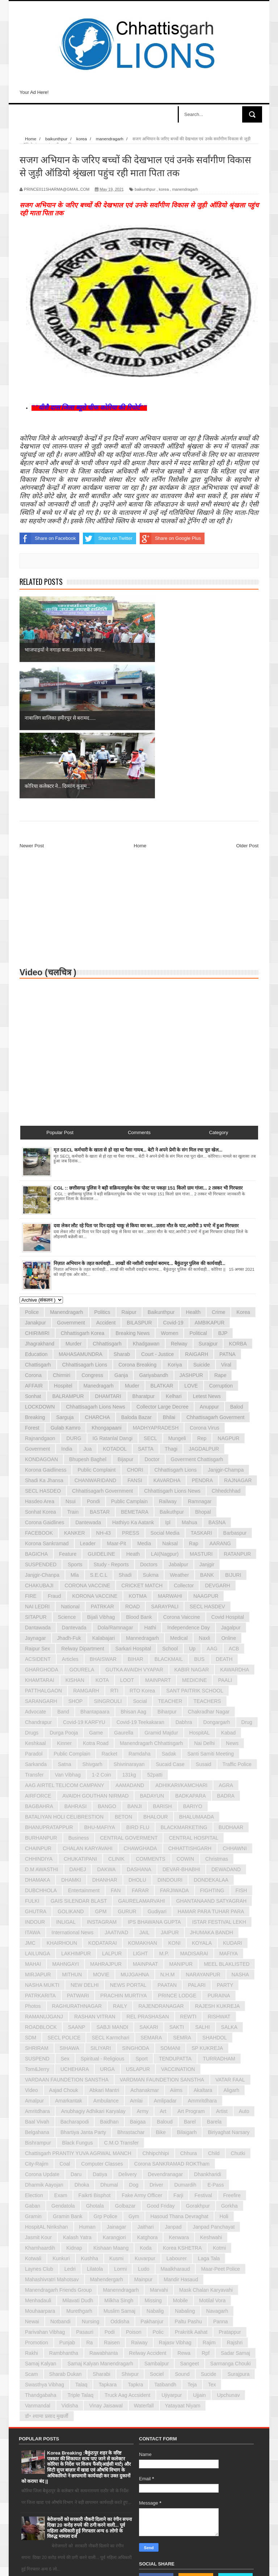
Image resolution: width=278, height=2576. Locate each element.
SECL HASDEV (207, 1470)
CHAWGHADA (140, 1712)
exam (60, 2059)
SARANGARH (41, 1565)
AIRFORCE (38, 1659)
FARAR (140, 1754)
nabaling (185, 2175)
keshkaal (35, 1607)
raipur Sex (37, 1512)
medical (179, 1502)
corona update (42, 2038)
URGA (107, 1933)
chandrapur (38, 1586)
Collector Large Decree (162, 1270)
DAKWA (106, 1733)
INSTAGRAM (102, 1786)
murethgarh (79, 2175)
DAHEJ (78, 1733)
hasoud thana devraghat (179, 2080)
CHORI (135, 1333)
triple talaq (80, 2259)
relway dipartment (82, 1512)
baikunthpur (145, 189)
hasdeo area (39, 1365)
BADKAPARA (190, 1659)
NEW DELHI (85, 1849)
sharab (122, 1218)
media (144, 1407)
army (143, 1975)
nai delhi (204, 1607)
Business (78, 1701)
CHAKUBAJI (39, 1449)
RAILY (120, 1870)
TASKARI (201, 1396)
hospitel (63, 1249)
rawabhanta (103, 2217)
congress (92, 1239)
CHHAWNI (235, 1712)
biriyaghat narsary (228, 1996)
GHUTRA (35, 1775)
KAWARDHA (234, 1533)
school (170, 1512)
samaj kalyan (40, 2227)
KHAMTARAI (39, 1544)
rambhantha (63, 2217)
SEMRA (182, 1901)
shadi (125, 1439)
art (163, 1975)
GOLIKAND (71, 1775)
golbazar (125, 2069)
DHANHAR (104, 1743)
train (73, 1375)
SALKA (229, 1891)
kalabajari (103, 1502)
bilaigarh (187, 1996)
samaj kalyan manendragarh (100, 2227)
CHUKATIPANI (80, 1722)
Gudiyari (157, 1775)
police (32, 1176)
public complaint (96, 1333)
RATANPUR (237, 1418)
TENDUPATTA (175, 1922)
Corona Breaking (137, 1228)
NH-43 (103, 1396)
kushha (89, 2122)
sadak (169, 1617)
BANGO (107, 1670)
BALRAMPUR (68, 1260)
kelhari (174, 1260)
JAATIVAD (116, 1796)
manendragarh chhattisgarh (151, 1607)
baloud (165, 1985)
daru (76, 2038)
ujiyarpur (171, 2259)
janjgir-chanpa (42, 1439)
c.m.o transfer (121, 2006)
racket (109, 1617)
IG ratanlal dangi (113, 1302)
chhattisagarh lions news (95, 1270)
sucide (208, 2238)
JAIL (144, 1796)
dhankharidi (207, 2038)
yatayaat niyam (183, 2269)
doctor (151, 1323)
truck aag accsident (127, 2259)
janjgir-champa (226, 1333)
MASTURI (201, 1418)
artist (222, 1975)
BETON (123, 1680)
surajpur (208, 1207)
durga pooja (64, 1596)
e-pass (215, 2048)
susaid (203, 1628)
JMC (30, 1807)
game (96, 1596)
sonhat (33, 1260)
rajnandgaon (40, 1302)
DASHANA (139, 1733)
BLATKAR (162, 1249)
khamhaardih (40, 2111)
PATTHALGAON (43, 1554)
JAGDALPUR (204, 1312)
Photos (33, 1870)
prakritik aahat (191, 2196)
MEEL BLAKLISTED (226, 1828)
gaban (32, 2069)
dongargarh (216, 1586)
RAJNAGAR (238, 1344)
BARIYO (192, 1670)
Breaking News (132, 1197)
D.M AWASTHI (41, 1733)
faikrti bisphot (95, 2059)
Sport (141, 1922)
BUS (199, 1523)
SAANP (76, 1891)
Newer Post (32, 709)
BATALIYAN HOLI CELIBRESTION (64, 1680)
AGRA (226, 1649)
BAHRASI (75, 1670)
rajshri (235, 2206)
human (87, 2090)
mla (75, 1439)
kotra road (96, 1607)
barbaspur (235, 1396)
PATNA (227, 1218)
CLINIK (116, 1722)
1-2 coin (101, 1638)
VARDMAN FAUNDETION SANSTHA (162, 1943)
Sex (65, 1922)
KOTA (102, 1544)
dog (134, 2048)
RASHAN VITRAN (94, 1880)
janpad (173, 2090)
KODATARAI (102, 1807)
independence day (188, 1491)
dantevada (74, 1491)
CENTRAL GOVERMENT (129, 1701)
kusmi (116, 2122)
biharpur (167, 1575)
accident (106, 1186)
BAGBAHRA (39, 1670)
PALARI (197, 1849)
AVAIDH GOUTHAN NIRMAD (95, 1659)
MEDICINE (194, 1544)
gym (134, 2080)
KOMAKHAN (142, 1807)
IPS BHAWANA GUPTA (154, 1786)
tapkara (107, 2248)
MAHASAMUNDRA (80, 1218)
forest (32, 1291)
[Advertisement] (139, 772)
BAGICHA (36, 1418)
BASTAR (100, 1375)
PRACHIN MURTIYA (123, 1859)
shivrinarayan (129, 1628)
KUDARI (232, 1807)
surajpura (238, 2238)
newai (32, 2185)
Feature (67, 1418)
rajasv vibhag (175, 2206)
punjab (67, 2206)
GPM (100, 1775)
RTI (114, 1554)
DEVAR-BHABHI (181, 1733)
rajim (209, 2206)
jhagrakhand (39, 1207)
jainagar (116, 2090)
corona (33, 1239)
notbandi (60, 2185)
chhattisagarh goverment (215, 1281)
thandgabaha (40, 2259)
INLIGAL (66, 1786)
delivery (127, 2038)
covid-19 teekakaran (140, 1586)
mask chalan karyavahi (206, 2154)
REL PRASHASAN (148, 1880)
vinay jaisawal (105, 2269)
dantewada (88, 1386)
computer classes (102, 2027)
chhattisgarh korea (83, 1197)
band (63, 1575)
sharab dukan (65, 2238)
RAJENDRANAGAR (161, 1870)
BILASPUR (139, 1186)
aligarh (231, 1954)
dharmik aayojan (44, 2048)
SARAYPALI (164, 1470)
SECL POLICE (63, 1901)
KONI (174, 1807)
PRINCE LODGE (177, 1859)
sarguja (64, 1281)
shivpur (130, 2238)
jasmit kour (38, 2101)
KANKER (74, 1396)
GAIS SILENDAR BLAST (79, 1764)
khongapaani (107, 1291)
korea (164, 189)
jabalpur (178, 1428)
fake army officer (142, 2059)
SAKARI (148, 1891)
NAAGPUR (205, 1460)
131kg (129, 1638)
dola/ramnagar (115, 1491)
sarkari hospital (133, 1512)
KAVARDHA (167, 1344)
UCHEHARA (74, 1933)
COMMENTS (150, 1722)
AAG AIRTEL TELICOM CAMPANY (64, 1649)
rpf (206, 2217)
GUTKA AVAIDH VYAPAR (134, 1533)
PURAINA (218, 1859)
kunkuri (61, 2122)
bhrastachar (130, 1996)
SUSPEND (37, 1922)
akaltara (203, 1954)
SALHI (202, 1891)
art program (191, 1975)
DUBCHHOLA (41, 1754)
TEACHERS (207, 1565)
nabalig (155, 2175)
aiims (176, 1954)
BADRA (226, 1659)
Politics (102, 1176)
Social (140, 1565)
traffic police (237, 1628)
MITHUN (72, 1838)
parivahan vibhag (45, 2196)
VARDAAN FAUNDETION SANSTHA (67, 1943)
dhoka (82, 2048)
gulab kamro (65, 1291)
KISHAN (75, 1544)
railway (168, 1365)
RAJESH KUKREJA (217, 1870)
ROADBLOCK (41, 1891)
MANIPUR (181, 1828)
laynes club (39, 2132)
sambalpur (156, 2227)
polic (158, 2196)
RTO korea (142, 1554)
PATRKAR (102, 1470)
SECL (150, 1302)
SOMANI (170, 1912)
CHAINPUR (38, 1712)
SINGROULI (108, 1565)
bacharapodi (74, 1985)
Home (140, 709)
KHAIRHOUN (62, 1807)
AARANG (220, 1407)
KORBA (238, 1207)
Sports (75, 1428)
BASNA (217, 1386)
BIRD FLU (137, 1691)
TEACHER (170, 1565)
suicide (201, 1228)
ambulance (106, 1964)
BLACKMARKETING (184, 1691)
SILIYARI (100, 1912)
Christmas (216, 1722)
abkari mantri (104, 1954)
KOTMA (138, 1460)
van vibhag (68, 1638)
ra (89, 2206)
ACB (234, 1512)
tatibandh (165, 2248)
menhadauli (38, 2164)
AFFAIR (34, 1249)
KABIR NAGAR (191, 1533)
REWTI (188, 1880)
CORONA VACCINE (87, 1449)
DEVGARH (217, 1449)
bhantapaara (94, 1575)
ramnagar (199, 1365)
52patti (155, 1638)
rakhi (31, 2217)
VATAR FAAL (230, 1943)
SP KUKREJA (207, 1912)
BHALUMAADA (196, 1680)
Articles (70, 1523)
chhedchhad (226, 1354)
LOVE (191, 1249)
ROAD (132, 1470)
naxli (204, 1502)
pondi (93, 1365)
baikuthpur (172, 1375)
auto (244, 1975)
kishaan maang (111, 2111)
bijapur (126, 1323)
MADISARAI (194, 1817)
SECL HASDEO (43, 1354)
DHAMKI (71, 1743)
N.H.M (167, 1838)
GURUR (127, 1775)
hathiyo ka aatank (133, 1386)
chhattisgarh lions (176, 1333)
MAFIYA (228, 1817)
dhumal (109, 2048)
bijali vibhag (101, 1481)
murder (73, 1207)
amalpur (34, 1964)
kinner (64, 1607)
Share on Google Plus (170, 538)
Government (71, 1186)
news (232, 1607)
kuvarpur (145, 2122)
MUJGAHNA (135, 1838)
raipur (129, 1176)
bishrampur (38, 2006)
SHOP (75, 1565)
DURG (73, 1302)
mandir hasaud (181, 2143)
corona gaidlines (44, 1386)
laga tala (209, 2122)
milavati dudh (77, 2164)
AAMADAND (129, 1649)
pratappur (230, 2196)
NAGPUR (228, 1302)
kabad (228, 1596)
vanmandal (37, 2269)
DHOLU (137, 1743)
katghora (147, 2101)
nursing (90, 2185)
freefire (232, 2059)
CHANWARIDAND (95, 1344)
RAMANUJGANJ (44, 1880)
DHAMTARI (108, 1260)
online (228, 1502)
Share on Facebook (48, 538)
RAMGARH (86, 1554)
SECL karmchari (110, 1901)
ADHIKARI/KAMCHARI (181, 1649)
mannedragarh (142, 1502)
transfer (34, 1638)
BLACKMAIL (169, 1523)
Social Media (165, 1396)
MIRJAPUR (38, 1838)
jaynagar (35, 1502)
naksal (170, 1407)
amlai (136, 1964)
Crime (218, 1176)
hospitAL (199, 1596)
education (36, 1218)
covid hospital (227, 1481)
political (198, 1197)
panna (220, 2185)
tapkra (135, 2248)
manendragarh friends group (58, 2154)
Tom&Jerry (37, 1933)
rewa (183, 2217)
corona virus (204, 1291)
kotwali (33, 2122)
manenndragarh (121, 2154)
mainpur (143, 2143)
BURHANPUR (41, 1701)
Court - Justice (157, 1218)
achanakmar (144, 1954)
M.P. (164, 1817)
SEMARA (151, 1901)
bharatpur (143, 1260)
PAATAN (167, 1849)
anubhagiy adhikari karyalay (93, 1975)
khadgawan (146, 1207)
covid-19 (173, 1186)
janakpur (35, 1186)
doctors (148, 1428)
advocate (35, 1575)
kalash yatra (77, 2101)
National (70, 1470)
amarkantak (68, 1964)
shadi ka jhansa (44, 1344)
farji (178, 2059)
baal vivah (37, 1985)
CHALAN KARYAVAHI (87, 1712)
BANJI (134, 1670)
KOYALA (202, 1807)
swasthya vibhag (44, 2248)
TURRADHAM (219, 1922)
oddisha (119, 2185)
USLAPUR (138, 1933)
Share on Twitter (107, 538)
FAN (116, 1754)
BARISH (162, 1670)
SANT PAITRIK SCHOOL (194, 1554)
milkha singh (118, 2164)
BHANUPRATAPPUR (49, 1691)
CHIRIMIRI (37, 1197)
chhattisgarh (107, 1207)
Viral (226, 1228)
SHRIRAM (37, 1912)
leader (88, 1407)
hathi (150, 1491)
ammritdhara (202, 1964)
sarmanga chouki (230, 2227)
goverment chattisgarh (197, 1323)
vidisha (70, 2269)
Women (169, 1197)
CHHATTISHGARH (190, 1712)
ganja (121, 1239)
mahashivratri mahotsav (52, 2143)
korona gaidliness (45, 1333)
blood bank (139, 1481)
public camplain (129, 1365)
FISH (241, 1754)
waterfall (144, 2269)
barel (190, 1985)
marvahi (159, 2154)
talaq (81, 2248)
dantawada (38, 1491)
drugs (31, 1596)
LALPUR (112, 1817)
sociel (157, 2238)
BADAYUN (152, 1659)
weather (179, 1439)
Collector (184, 1449)
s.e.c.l (99, 1439)
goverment (37, 1312)
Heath (133, 1418)
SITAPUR (36, 1481)
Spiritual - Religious (103, 1922)
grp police (105, 2080)
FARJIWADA (174, 1754)
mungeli (177, 1302)
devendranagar (165, 2038)
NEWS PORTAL (128, 1849)
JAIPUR (170, 1796)
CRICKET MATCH (142, 1449)
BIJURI (233, 1439)
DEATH (224, 1523)
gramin (33, 2080)
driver (156, 2048)
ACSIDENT (38, 1523)
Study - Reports (111, 1428)
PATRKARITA (40, 1859)
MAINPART (158, 1544)
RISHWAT (219, 1880)
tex (212, 2248)
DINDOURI (169, 1743)
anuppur (209, 1270)
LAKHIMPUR (76, 1817)
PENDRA (202, 1344)
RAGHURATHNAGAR (77, 1870)
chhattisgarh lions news (172, 1354)
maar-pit (116, 1407)
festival (203, 2059)
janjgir (206, 1428)
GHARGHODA (41, 1533)
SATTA (145, 1312)
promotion (36, 2206)
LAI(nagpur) (164, 1418)
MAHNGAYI (65, 1828)
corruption (221, 1249)
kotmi (219, 2111)
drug (246, 1586)
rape (220, 1239)
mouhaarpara (40, 2175)
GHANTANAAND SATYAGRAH (211, 1764)
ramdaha (140, 1617)
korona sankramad (47, 1407)
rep (202, 1302)
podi (110, 2196)
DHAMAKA (37, 1743)
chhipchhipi (156, 2017)
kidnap (74, 2111)
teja (192, 2248)
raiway (139, 2206)
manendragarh (185, 189)
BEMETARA (134, 1375)
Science (67, 1481)
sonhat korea (40, 1375)
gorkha (229, 2069)
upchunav (228, 2259)
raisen (112, 2206)
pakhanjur (151, 2185)
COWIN (185, 1722)
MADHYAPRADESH (156, 1291)
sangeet (189, 2227)
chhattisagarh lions (85, 1228)
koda (146, 2111)
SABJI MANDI (112, 1891)
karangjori (114, 2101)
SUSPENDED (40, 1428)
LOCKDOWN (40, 1270)
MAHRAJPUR (106, 1828)
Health (193, 1176)
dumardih (185, 2048)
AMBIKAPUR (209, 1186)
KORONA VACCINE (94, 1460)
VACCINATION (178, 1933)
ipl (167, 1386)
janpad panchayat (214, 2090)
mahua (189, 1386)
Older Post (247, 709)
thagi (171, 1312)
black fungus (77, 2006)
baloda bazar (136, 1281)
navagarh (217, 2175)
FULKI (32, 1764)
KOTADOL (115, 1312)
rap (193, 1407)
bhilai (169, 1281)
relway (179, 1207)
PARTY (225, 1849)
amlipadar (165, 1964)
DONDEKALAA (211, 1743)
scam (31, 2238)
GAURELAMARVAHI (141, 1764)
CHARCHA (97, 1281)
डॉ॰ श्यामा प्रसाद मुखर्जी (46, 2280)
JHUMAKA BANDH (211, 1796)
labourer (177, 2122)
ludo (143, 2132)
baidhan (109, 1985)
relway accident (148, 2217)
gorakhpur (198, 2069)
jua (88, 1312)
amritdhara (37, 1975)
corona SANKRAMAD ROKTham (172, 2027)
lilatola (95, 2132)
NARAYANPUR (203, 1838)
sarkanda (36, 1628)
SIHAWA (69, 1912)
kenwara (179, 2101)
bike (161, 1996)
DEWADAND (226, 1733)
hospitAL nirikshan (46, 2090)
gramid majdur (161, 1596)
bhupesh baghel (87, 1323)
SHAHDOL (214, 1901)
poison (134, 2196)
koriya (175, 1228)
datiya (100, 2038)
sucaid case (170, 1628)
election (34, 2059)
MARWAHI (170, 1460)
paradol (33, 1617)
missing (152, 2164)
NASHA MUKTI (42, 1849)
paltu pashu (188, 2185)
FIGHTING (212, 1754)
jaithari (145, 2090)
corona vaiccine (181, 1481)
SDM (30, 1901)
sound (182, 2238)
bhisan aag (133, 1575)
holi (224, 2080)
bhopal (203, 1375)
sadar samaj (235, 2217)
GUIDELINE (101, 1418)
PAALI (225, 1544)
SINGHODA (135, 1912)
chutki (238, 2017)
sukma (151, 1439)
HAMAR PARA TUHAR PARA (211, 1775)
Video (31, 1954)
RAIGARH (196, 1218)
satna (64, 1628)
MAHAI (33, 1828)
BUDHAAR (231, 1691)
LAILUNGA (37, 1817)
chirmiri (61, 1239)
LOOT (127, 1544)
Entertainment (84, 1754)
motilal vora (212, 2164)
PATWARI (78, 1859)
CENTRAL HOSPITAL (193, 1701)
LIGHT (140, 1817)
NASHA (240, 1838)
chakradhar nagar (208, 1575)
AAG (212, 1512)
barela (214, 1985)
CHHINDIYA (38, 1722)
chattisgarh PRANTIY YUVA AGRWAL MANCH (78, 2017)
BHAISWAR (103, 1523)
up (192, 1512)
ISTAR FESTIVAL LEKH (219, 1786)
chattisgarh (38, 1228)
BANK (207, 1439)
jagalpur (231, 1491)
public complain (72, 1617)
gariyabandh (153, 1239)
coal (65, 2027)
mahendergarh (106, 2143)
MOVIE (101, 1838)
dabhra (184, 1586)
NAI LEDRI (37, 1470)
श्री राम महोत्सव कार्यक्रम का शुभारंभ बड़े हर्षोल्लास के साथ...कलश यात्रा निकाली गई (83, 2453)
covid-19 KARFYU (84, 1586)
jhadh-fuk (69, 1502)
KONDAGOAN (41, 1323)
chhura (188, 2017)
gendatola (63, 2069)
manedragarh (99, 1249)
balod (236, 1270)
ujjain (199, 2259)
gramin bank (68, 2080)
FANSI (134, 1344)
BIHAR (135, 1523)
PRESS (130, 1396)
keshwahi (211, 2101)
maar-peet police (220, 2132)
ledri (70, 2132)
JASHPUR (191, 1239)
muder (132, 1249)
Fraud (54, 1460)
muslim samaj (119, 2175)
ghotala (95, 2069)
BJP (223, 1197)
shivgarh (92, 1628)
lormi (120, 2132)
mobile (180, 2164)
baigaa (138, 1985)
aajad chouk (63, 1954)
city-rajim (37, 2027)
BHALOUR (155, 1680)
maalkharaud (175, 2132)
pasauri (84, 2196)
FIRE (31, 1460)
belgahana (37, 1996)
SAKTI (176, 1891)
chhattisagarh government (102, 1354)
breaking (35, 1281)
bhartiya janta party (83, 1996)
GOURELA (82, 1533)
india (66, 1312)
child (214, 2017)
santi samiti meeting (210, 1617)
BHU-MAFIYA (99, 1691)
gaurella (123, 1596)
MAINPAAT (145, 1828)
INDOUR (35, 1786)
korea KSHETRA (182, 2111)
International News (72, 1796)
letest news (207, 1260)
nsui (71, 1365)
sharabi (101, 2238)
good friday (161, 2069)
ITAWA (32, 1796)
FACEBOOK (39, 1396)
